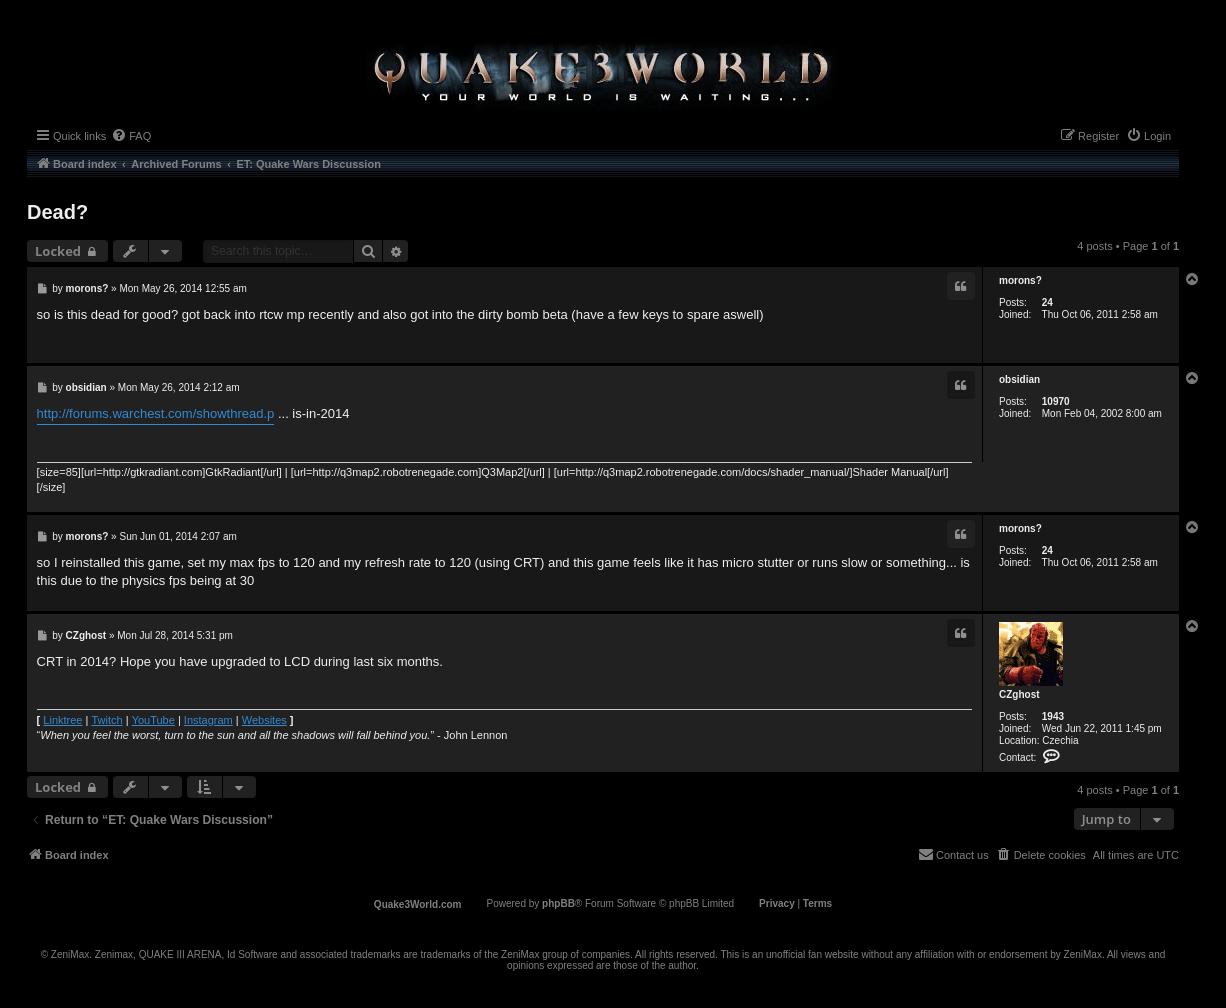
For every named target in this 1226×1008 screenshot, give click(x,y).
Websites (264, 720)
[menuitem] (131, 136)
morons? (1020, 280)
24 (1047, 302)
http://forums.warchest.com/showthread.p (156, 413)
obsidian (1019, 379)
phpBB (558, 903)
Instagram (208, 720)
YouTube (153, 720)
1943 (1053, 716)
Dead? (57, 212)
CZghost (1019, 694)
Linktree (62, 720)
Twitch (106, 720)
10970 (1056, 401)
